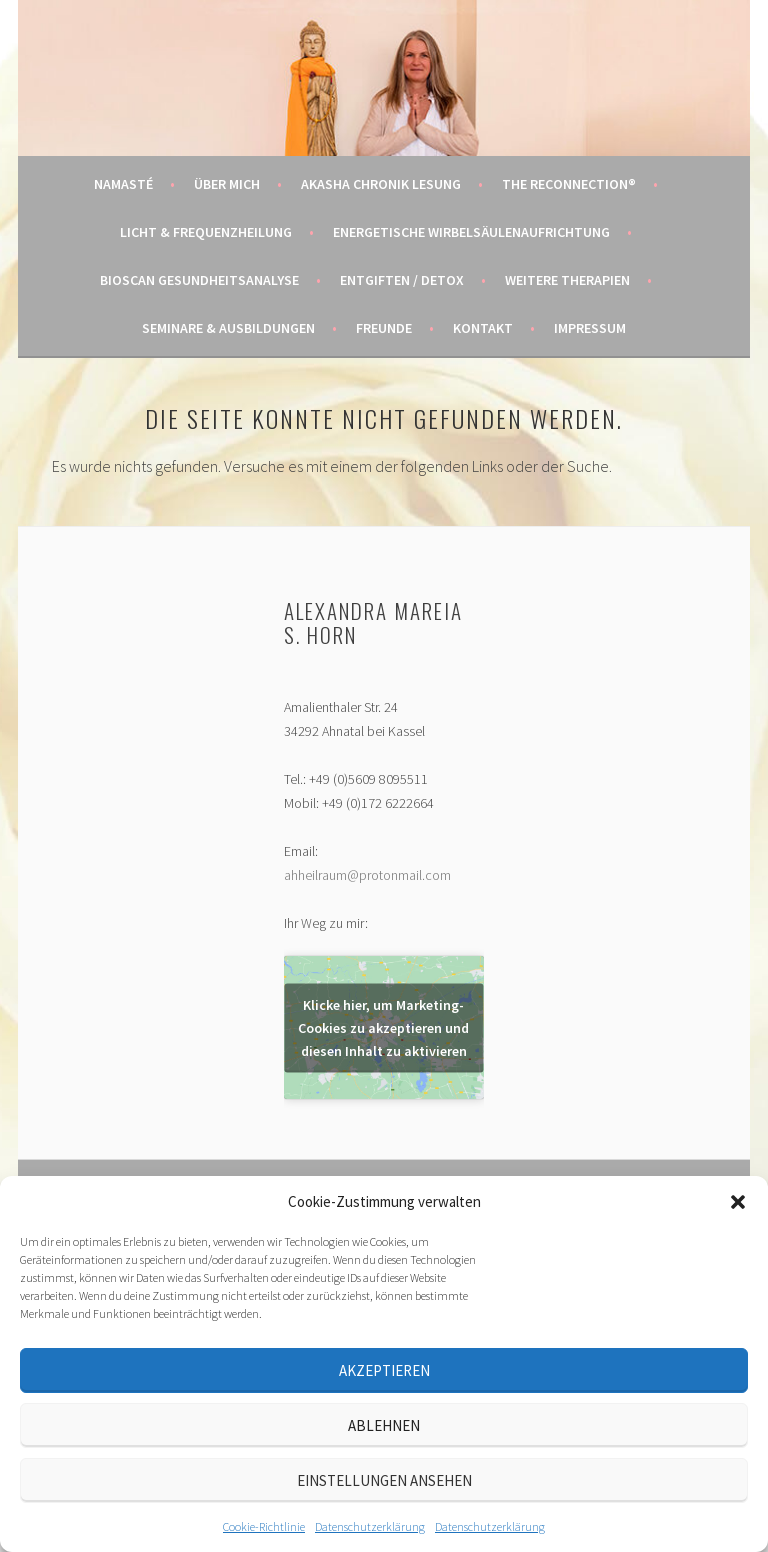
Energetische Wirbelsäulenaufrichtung (471, 232)
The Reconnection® (569, 184)
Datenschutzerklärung (370, 1526)
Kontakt (483, 328)
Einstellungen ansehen (384, 1480)
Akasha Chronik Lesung (381, 184)
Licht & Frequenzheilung (206, 232)
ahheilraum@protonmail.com (367, 875)
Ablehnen (384, 1425)
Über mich (227, 184)
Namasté (123, 184)
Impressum (590, 328)
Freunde (384, 328)
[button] (738, 1202)
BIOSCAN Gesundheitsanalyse (199, 280)
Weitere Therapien (567, 280)
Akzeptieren (384, 1370)
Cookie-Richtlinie (264, 1526)
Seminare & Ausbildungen (228, 328)
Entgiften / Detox (402, 280)
